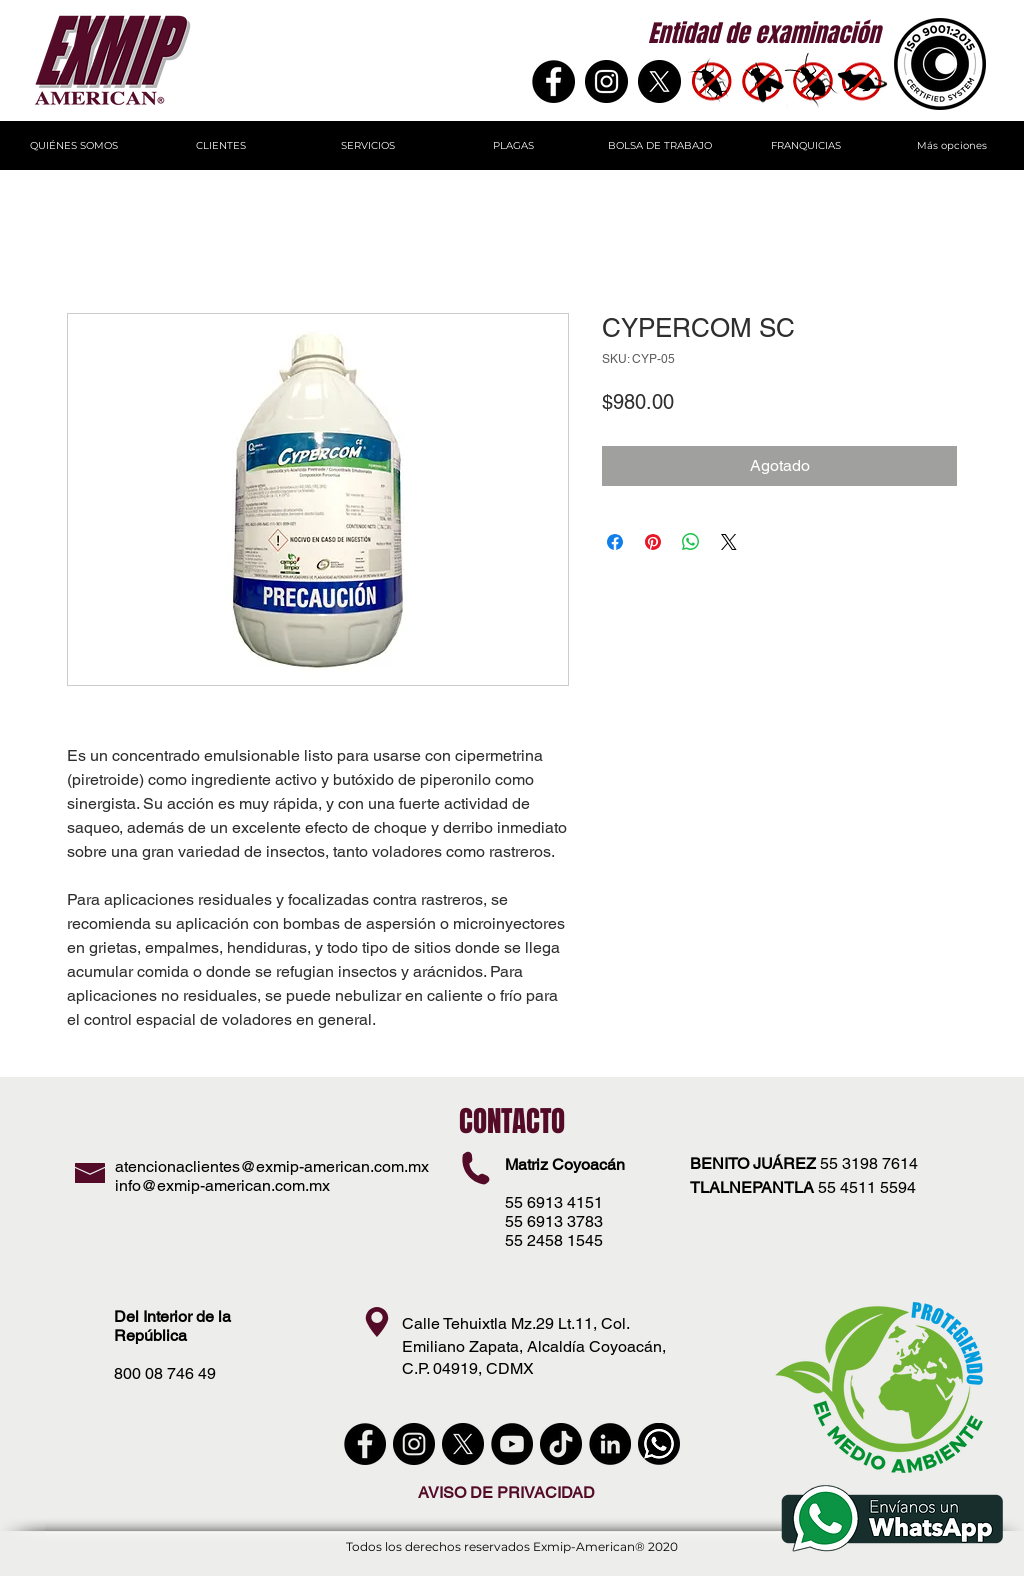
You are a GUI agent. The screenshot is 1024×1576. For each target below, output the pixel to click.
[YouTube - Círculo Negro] (512, 1444)
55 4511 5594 (867, 1187)
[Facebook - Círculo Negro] (365, 1444)
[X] (659, 81)
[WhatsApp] (659, 1444)
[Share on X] (729, 542)
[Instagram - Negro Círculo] (606, 81)
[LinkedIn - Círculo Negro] (610, 1444)
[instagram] (414, 1444)
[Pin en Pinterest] (653, 542)
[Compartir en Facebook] (615, 542)
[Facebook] (553, 81)
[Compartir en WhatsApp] (691, 542)
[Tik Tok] (561, 1444)
